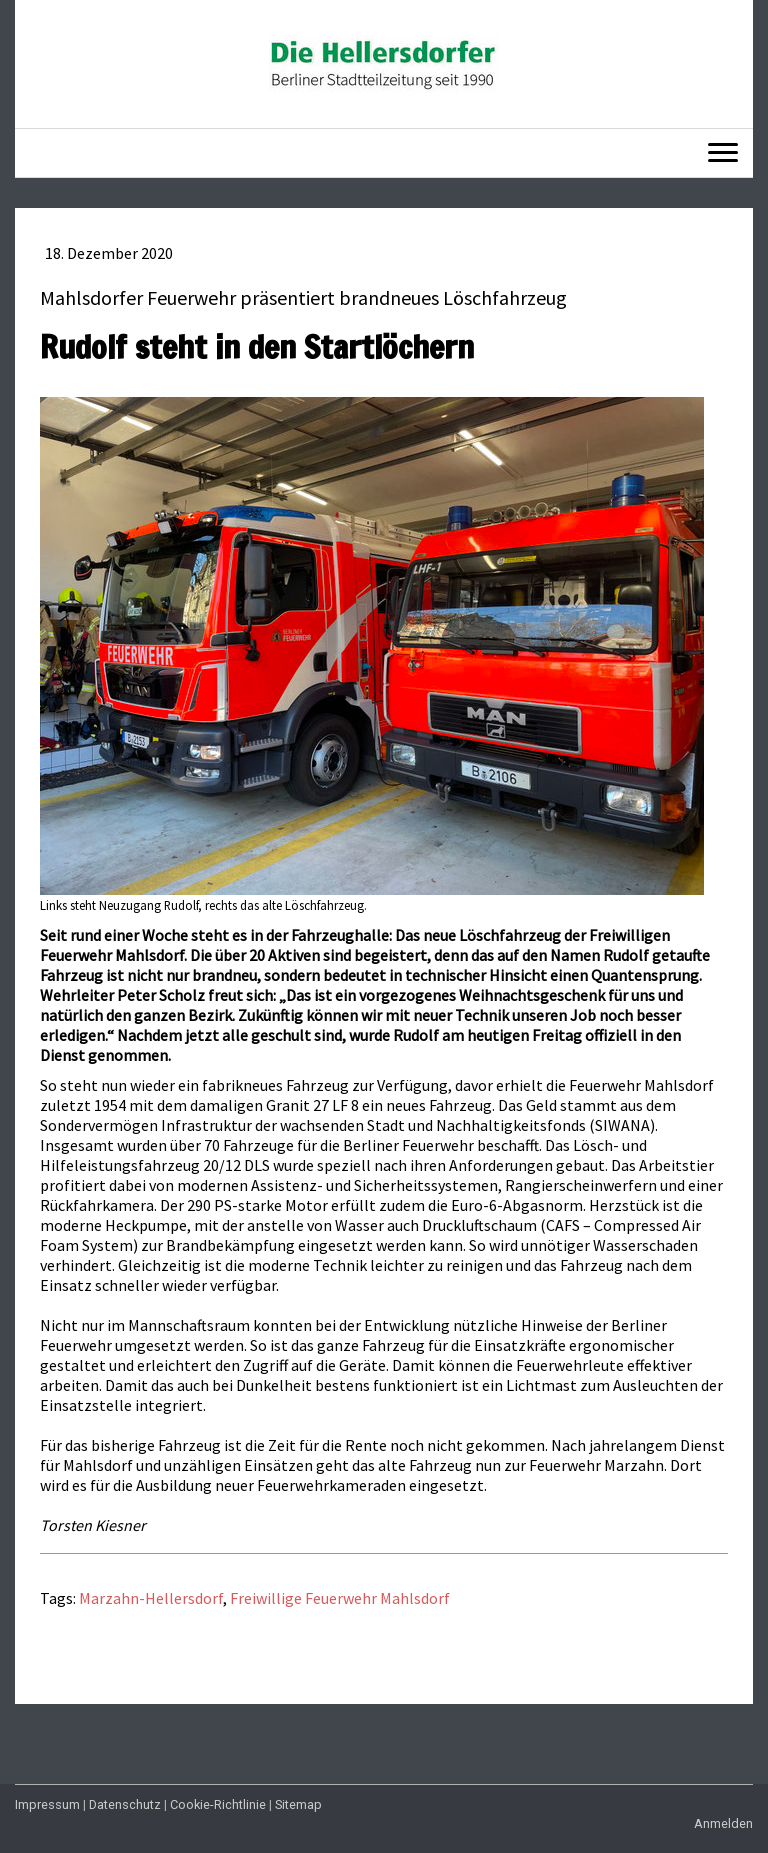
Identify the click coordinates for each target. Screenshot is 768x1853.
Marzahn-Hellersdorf (151, 1598)
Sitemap (298, 1804)
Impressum (47, 1804)
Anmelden (723, 1823)
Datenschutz (125, 1804)
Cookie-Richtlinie (218, 1804)
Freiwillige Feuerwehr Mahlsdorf (340, 1598)
